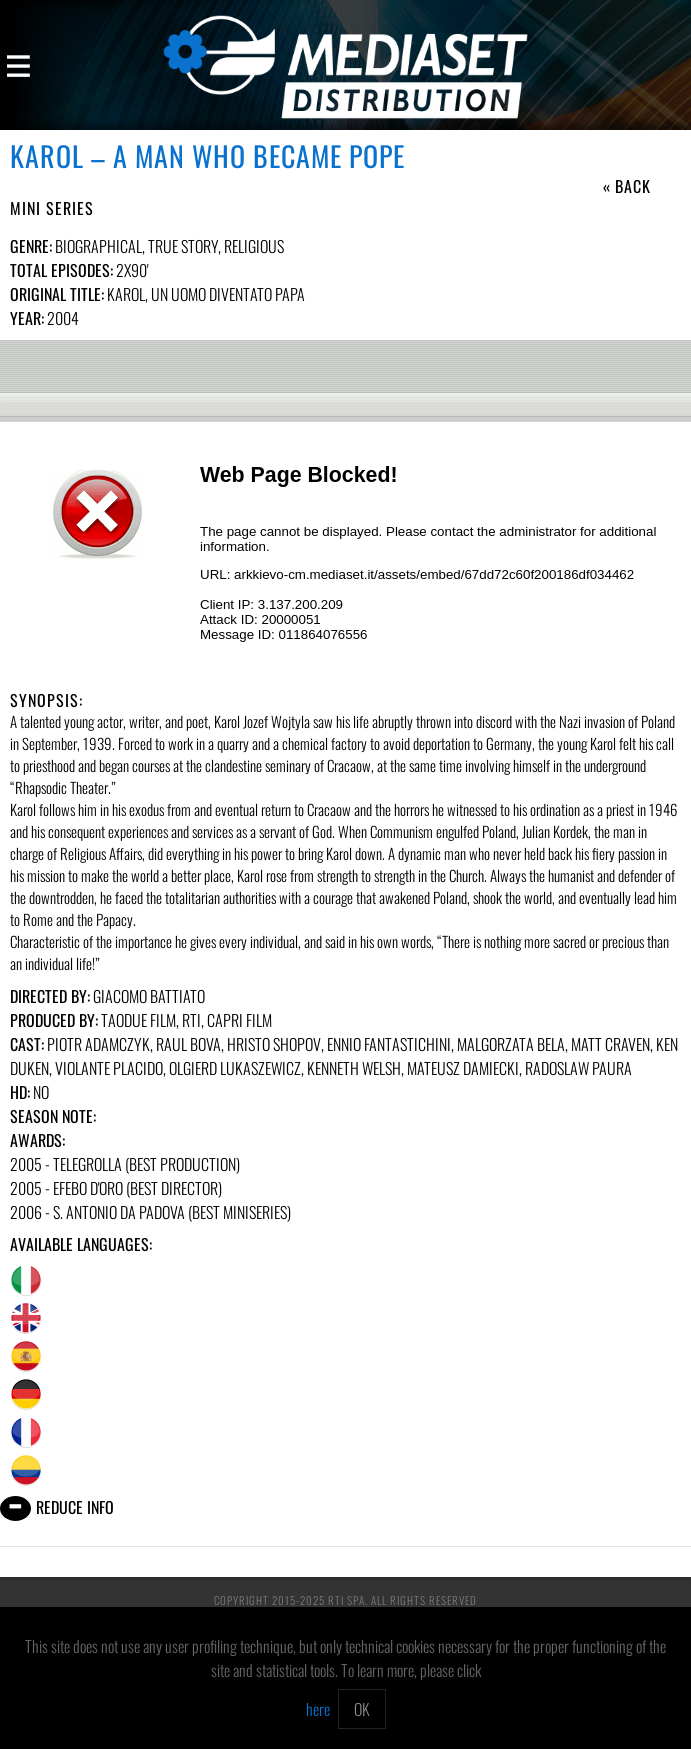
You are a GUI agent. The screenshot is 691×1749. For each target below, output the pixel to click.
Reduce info (75, 1507)
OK (362, 1709)
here (318, 1709)
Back (633, 186)
